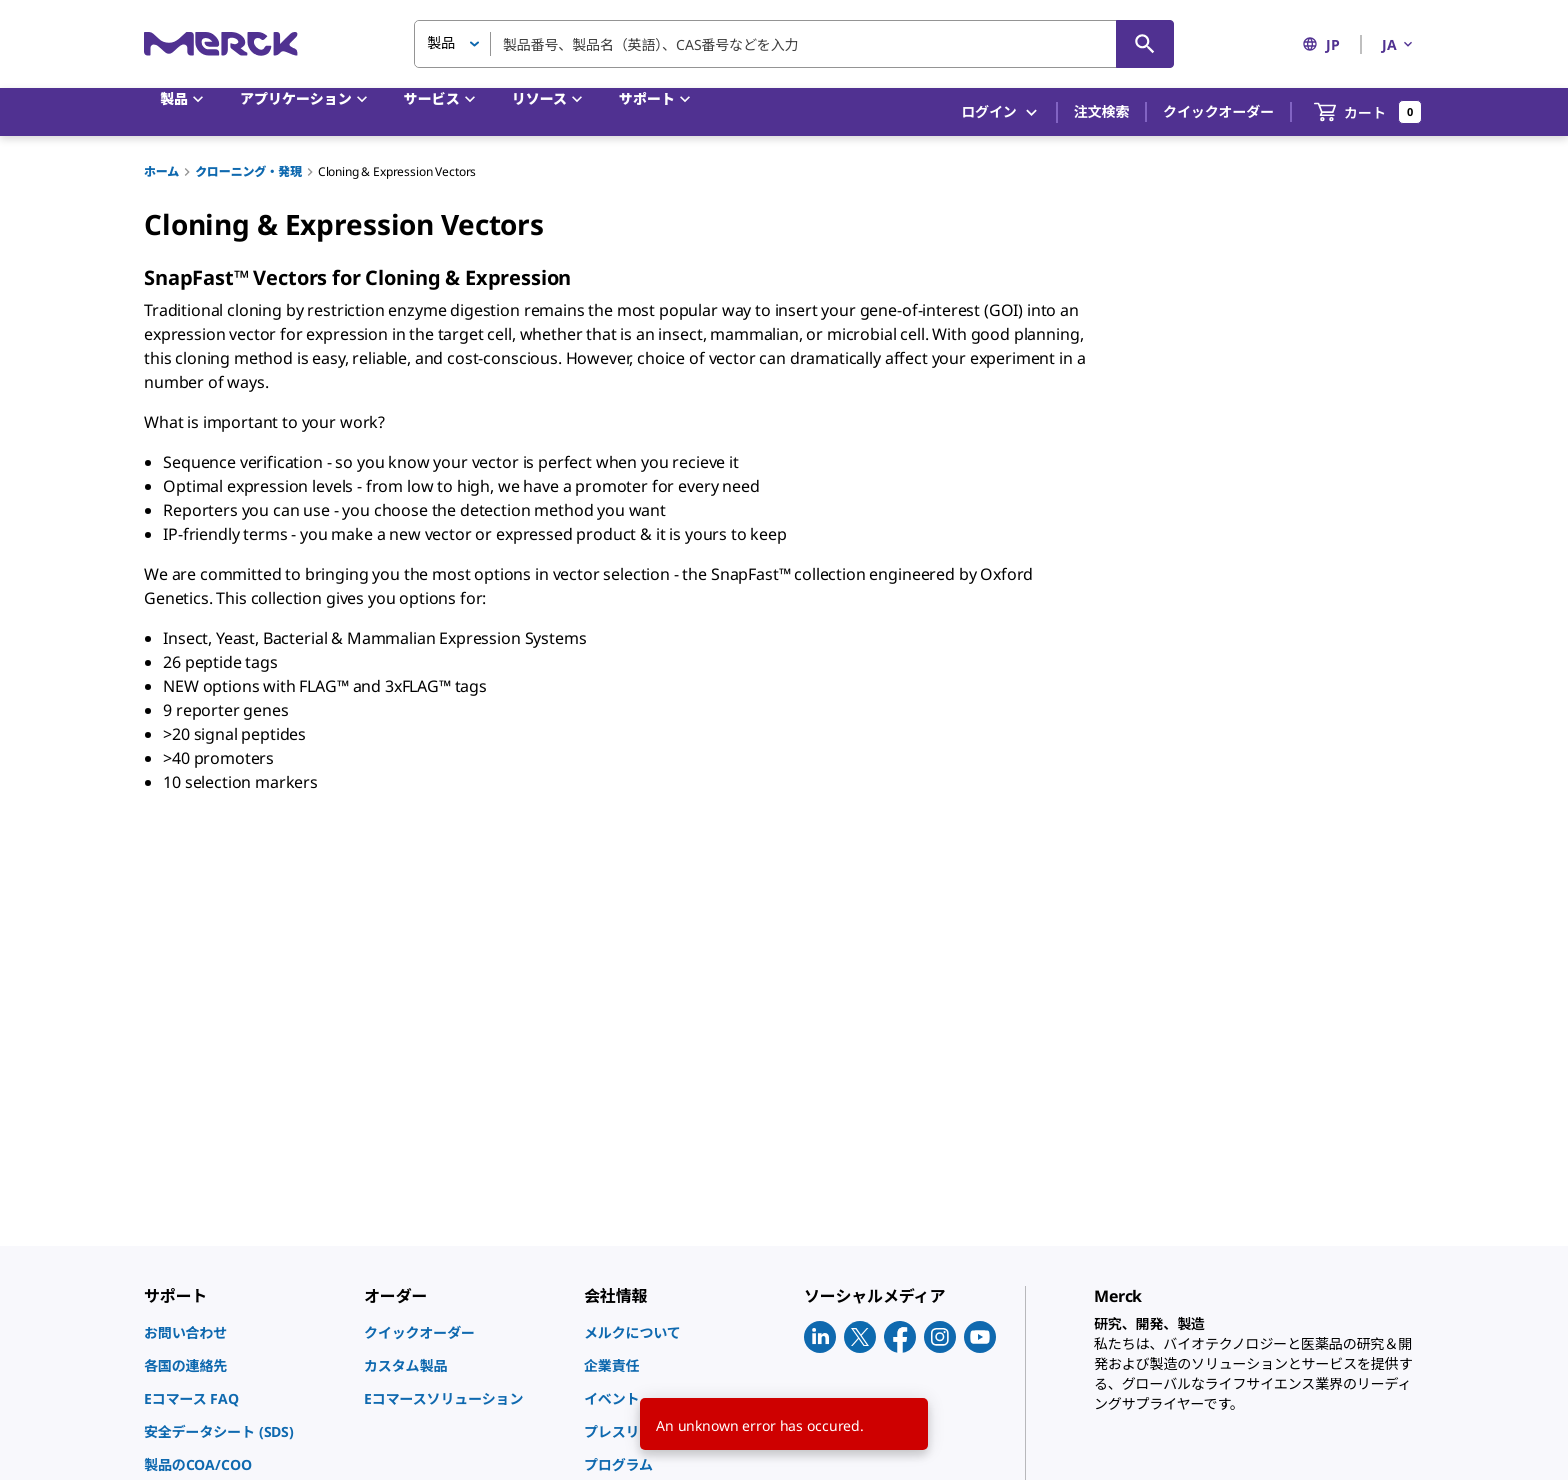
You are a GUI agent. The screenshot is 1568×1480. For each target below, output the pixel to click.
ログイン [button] (1000, 112)
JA (1399, 44)
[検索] (1145, 44)
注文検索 (1101, 111)
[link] (244, 1332)
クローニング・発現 (248, 171)
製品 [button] (441, 42)
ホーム (161, 171)
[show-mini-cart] (1368, 112)
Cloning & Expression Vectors (397, 171)
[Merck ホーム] (221, 43)
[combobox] (794, 44)
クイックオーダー (1218, 111)
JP (1321, 44)
